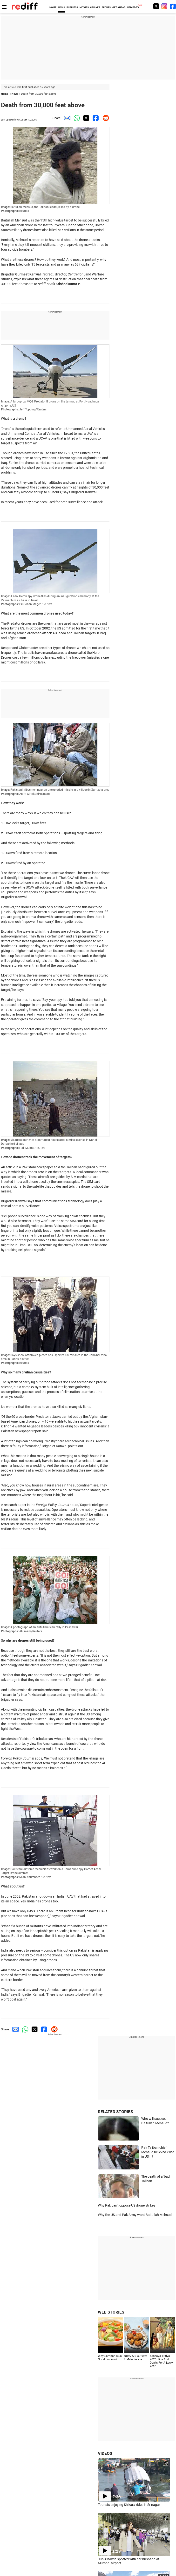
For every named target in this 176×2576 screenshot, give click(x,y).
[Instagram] (164, 6)
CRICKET (95, 7)
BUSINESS (72, 7)
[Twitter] (156, 6)
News (15, 93)
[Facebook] (173, 6)
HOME (52, 7)
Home (4, 93)
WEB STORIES (111, 2312)
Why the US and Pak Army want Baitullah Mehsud (135, 2215)
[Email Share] (66, 118)
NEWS (61, 7)
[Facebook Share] (95, 118)
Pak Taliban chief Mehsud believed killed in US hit (157, 2152)
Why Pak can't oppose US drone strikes (126, 2205)
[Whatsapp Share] (76, 118)
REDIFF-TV (133, 7)
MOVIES (84, 7)
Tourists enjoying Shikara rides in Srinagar (129, 2505)
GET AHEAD (119, 7)
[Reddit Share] (104, 118)
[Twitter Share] (85, 118)
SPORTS (106, 7)
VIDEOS (105, 2453)
